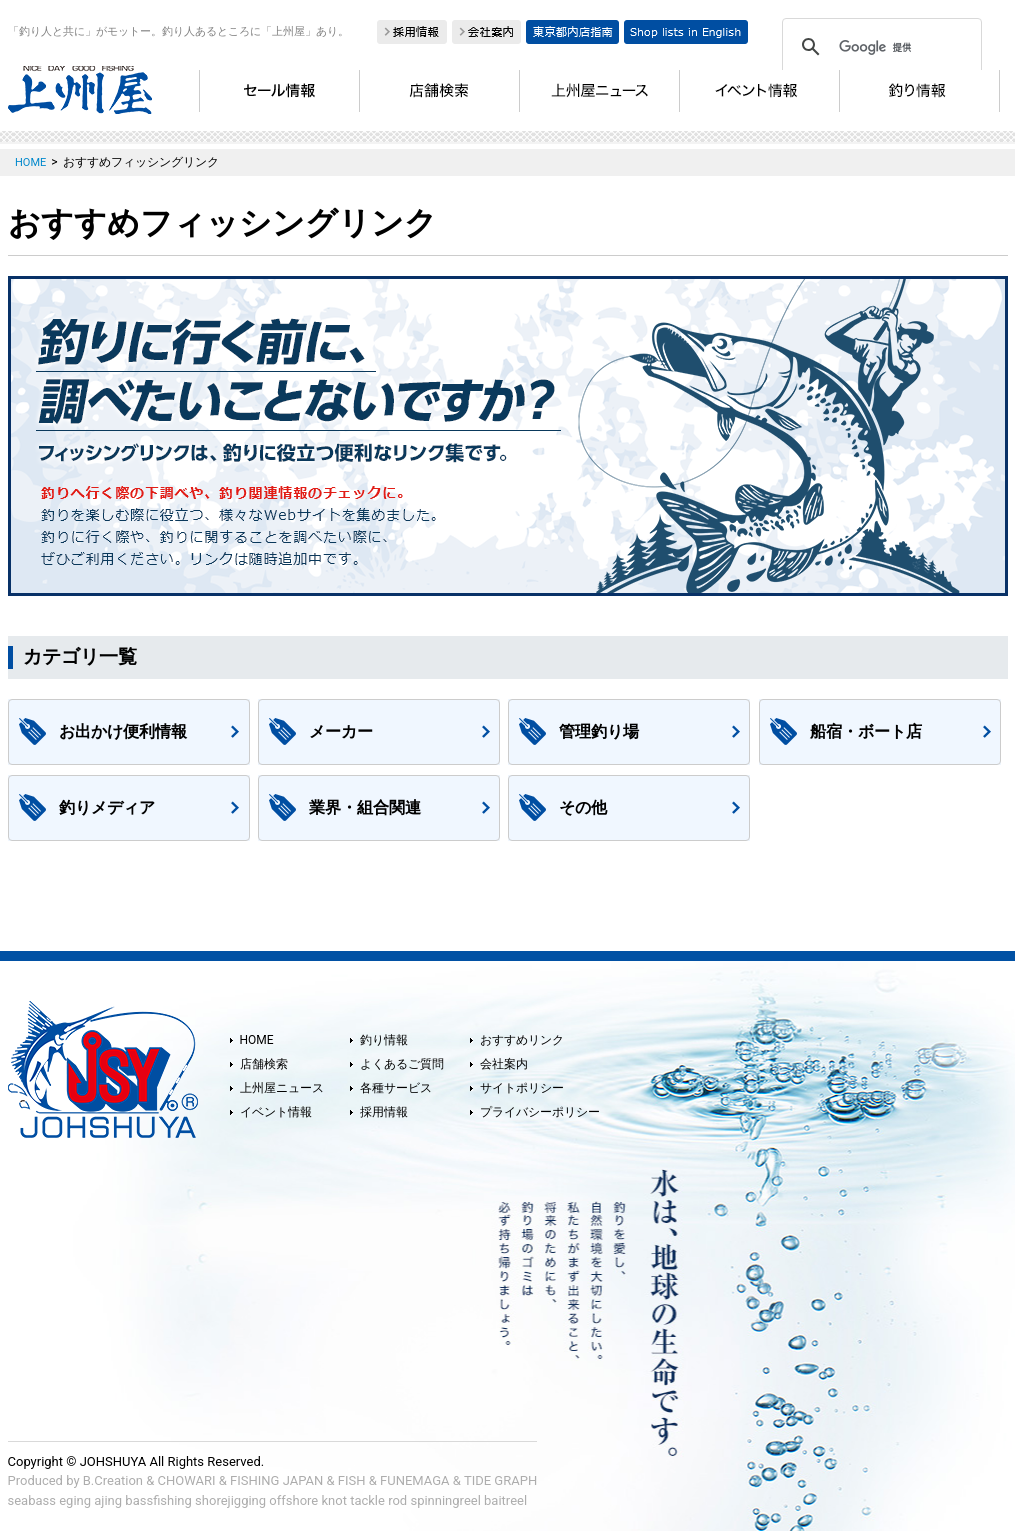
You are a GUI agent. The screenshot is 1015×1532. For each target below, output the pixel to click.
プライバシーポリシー (540, 1112)
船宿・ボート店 (866, 731)
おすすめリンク (522, 1040)
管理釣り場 (599, 731)
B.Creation (113, 1480)
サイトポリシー (522, 1088)
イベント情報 (276, 1112)
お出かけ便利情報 (123, 731)
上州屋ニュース (282, 1088)
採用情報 (384, 1112)
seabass (32, 1500)
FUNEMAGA (415, 1480)
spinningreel (445, 1500)
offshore (293, 1500)
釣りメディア (107, 807)
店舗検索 (264, 1064)
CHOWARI (187, 1480)
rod (397, 1500)
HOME (257, 1040)
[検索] (879, 47)
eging (75, 1500)
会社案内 (504, 1064)
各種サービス (396, 1088)
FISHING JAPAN (276, 1480)
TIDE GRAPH (500, 1480)
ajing (108, 1500)
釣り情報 (384, 1040)
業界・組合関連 (365, 807)
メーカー (341, 731)
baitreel (505, 1500)
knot (333, 1500)
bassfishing (158, 1500)
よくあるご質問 (402, 1064)
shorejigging (230, 1500)
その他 (583, 807)
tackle (367, 1500)
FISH (352, 1480)
